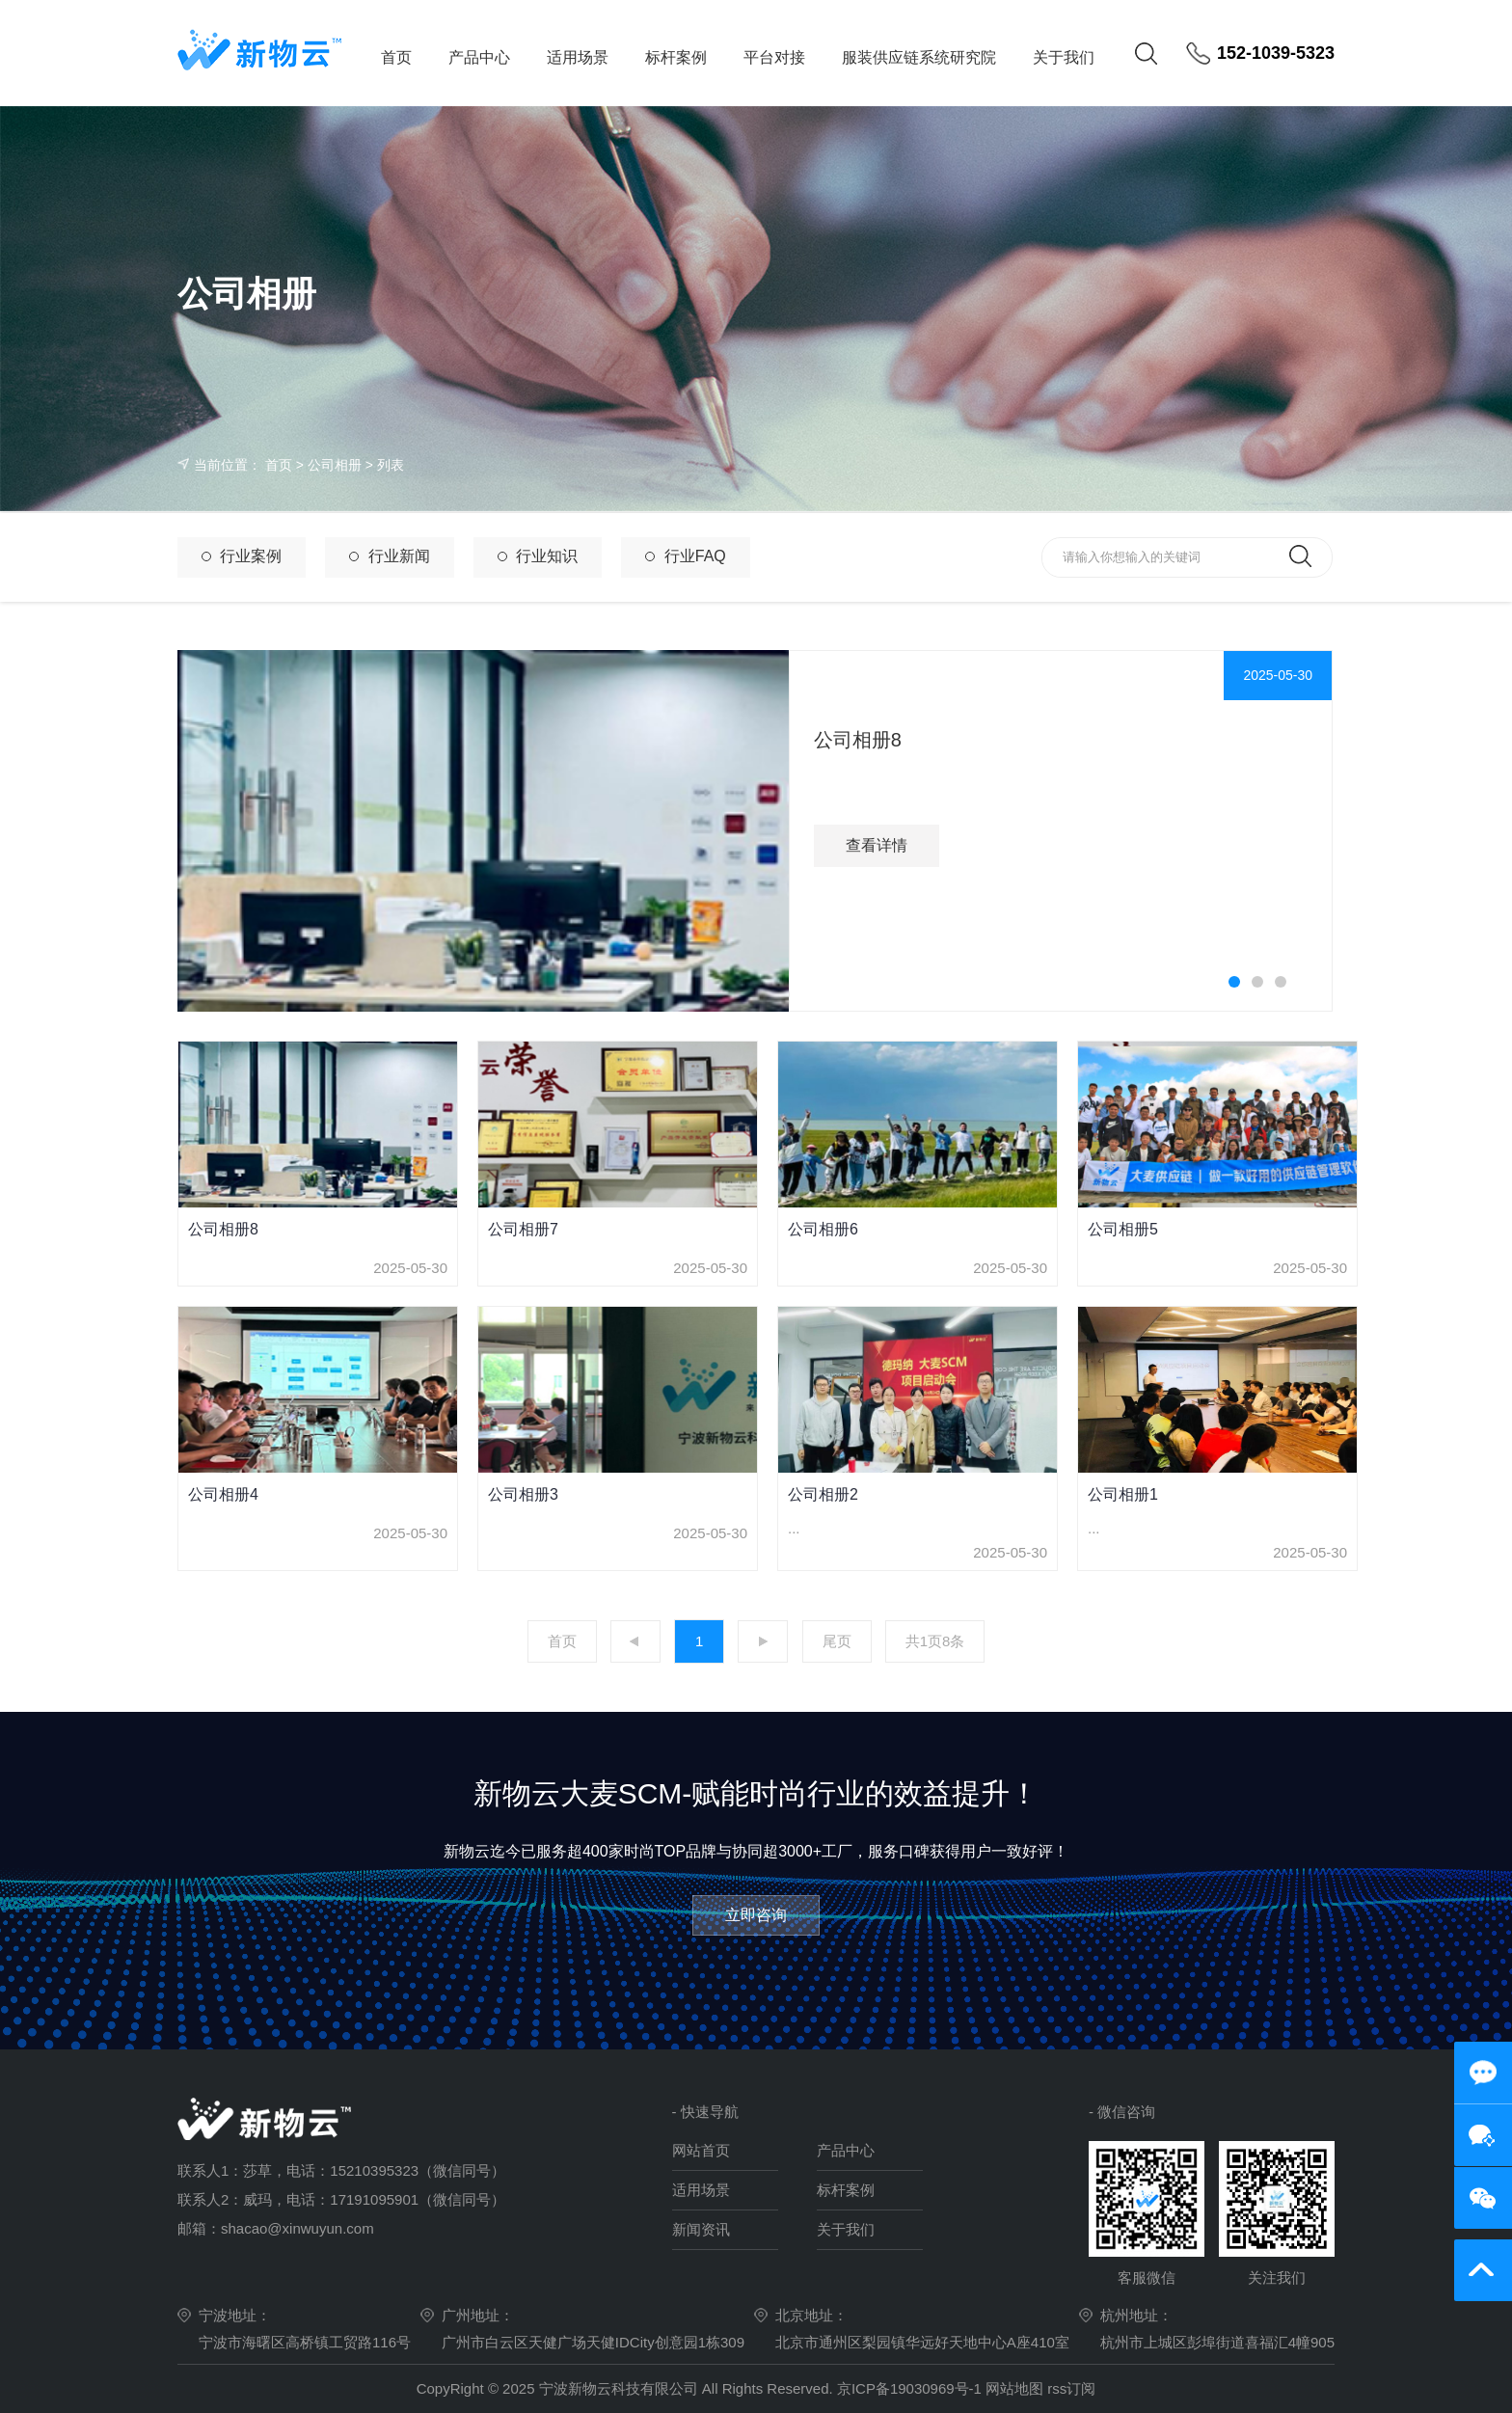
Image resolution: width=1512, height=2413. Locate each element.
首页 (396, 57)
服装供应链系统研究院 (919, 57)
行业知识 (538, 556)
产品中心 (479, 57)
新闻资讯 (701, 2229)
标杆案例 (676, 57)
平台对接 (774, 57)
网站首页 (701, 2150)
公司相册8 (858, 739)
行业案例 (242, 556)
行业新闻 (389, 556)
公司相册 (335, 465)
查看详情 (876, 845)
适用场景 (577, 57)
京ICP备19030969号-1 (911, 2388)
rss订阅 (1071, 2388)
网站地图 (1014, 2388)
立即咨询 (756, 1915)
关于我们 (1063, 57)
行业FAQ (685, 556)
